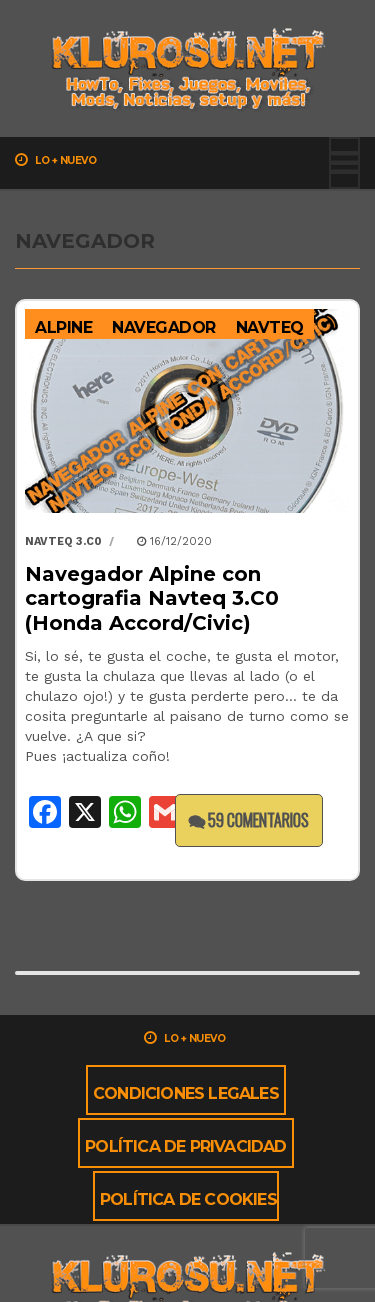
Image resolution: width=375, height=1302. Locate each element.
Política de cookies (188, 1199)
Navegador (164, 327)
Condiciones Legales (186, 1093)
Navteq (270, 327)
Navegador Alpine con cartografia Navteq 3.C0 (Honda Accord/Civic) (152, 598)
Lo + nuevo (55, 159)
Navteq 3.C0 (63, 541)
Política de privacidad (185, 1146)
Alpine (63, 327)
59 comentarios (249, 820)
